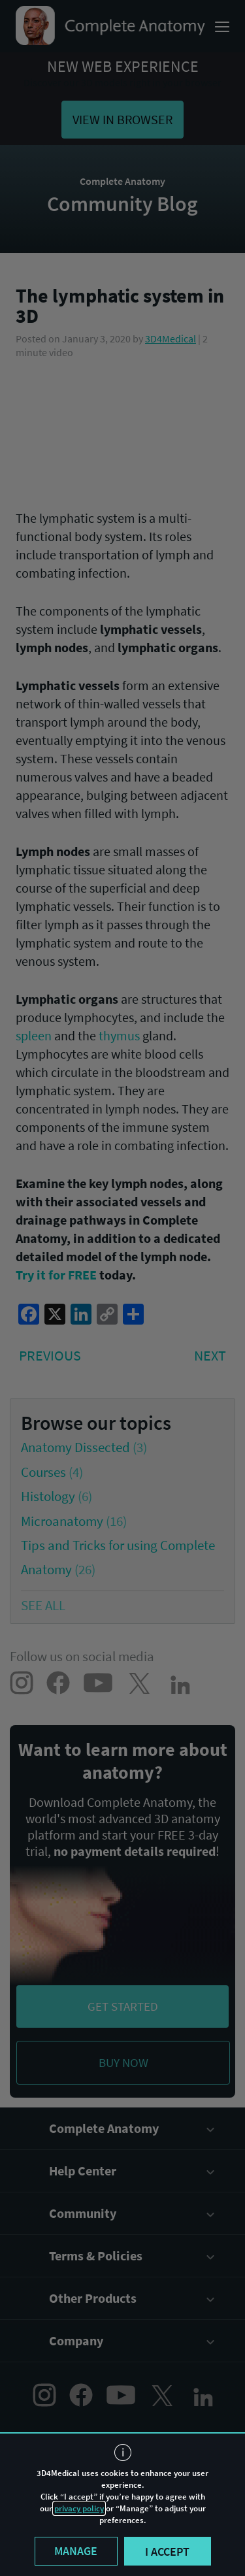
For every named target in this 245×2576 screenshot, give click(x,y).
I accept (167, 2551)
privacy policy (79, 2508)
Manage (75, 2550)
